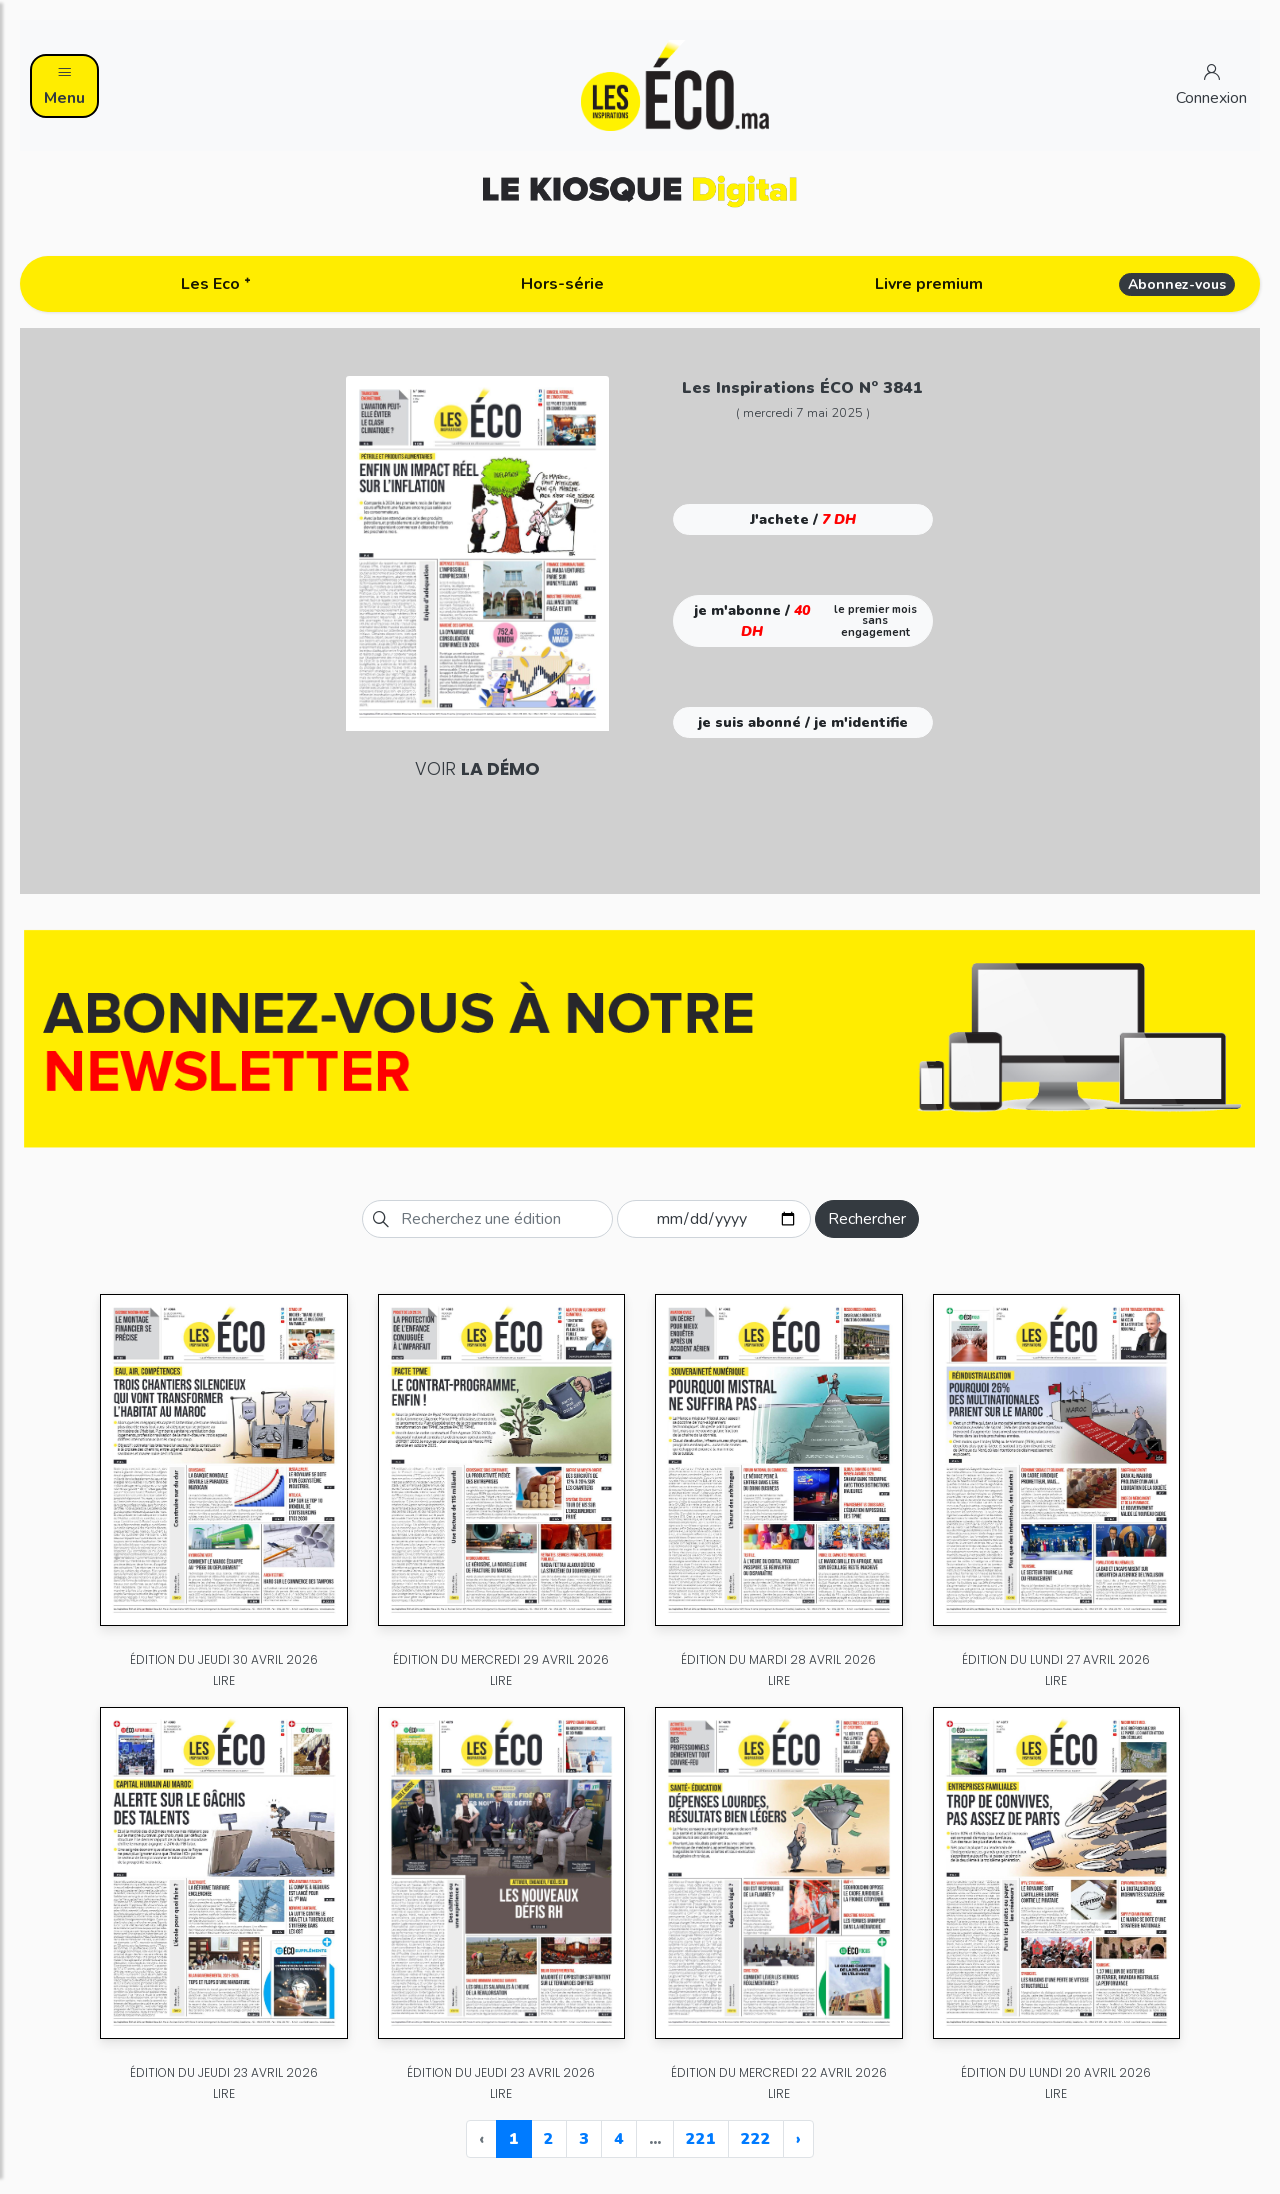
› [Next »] (798, 2139)
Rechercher (867, 1219)
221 (701, 2139)
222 (756, 2139)
